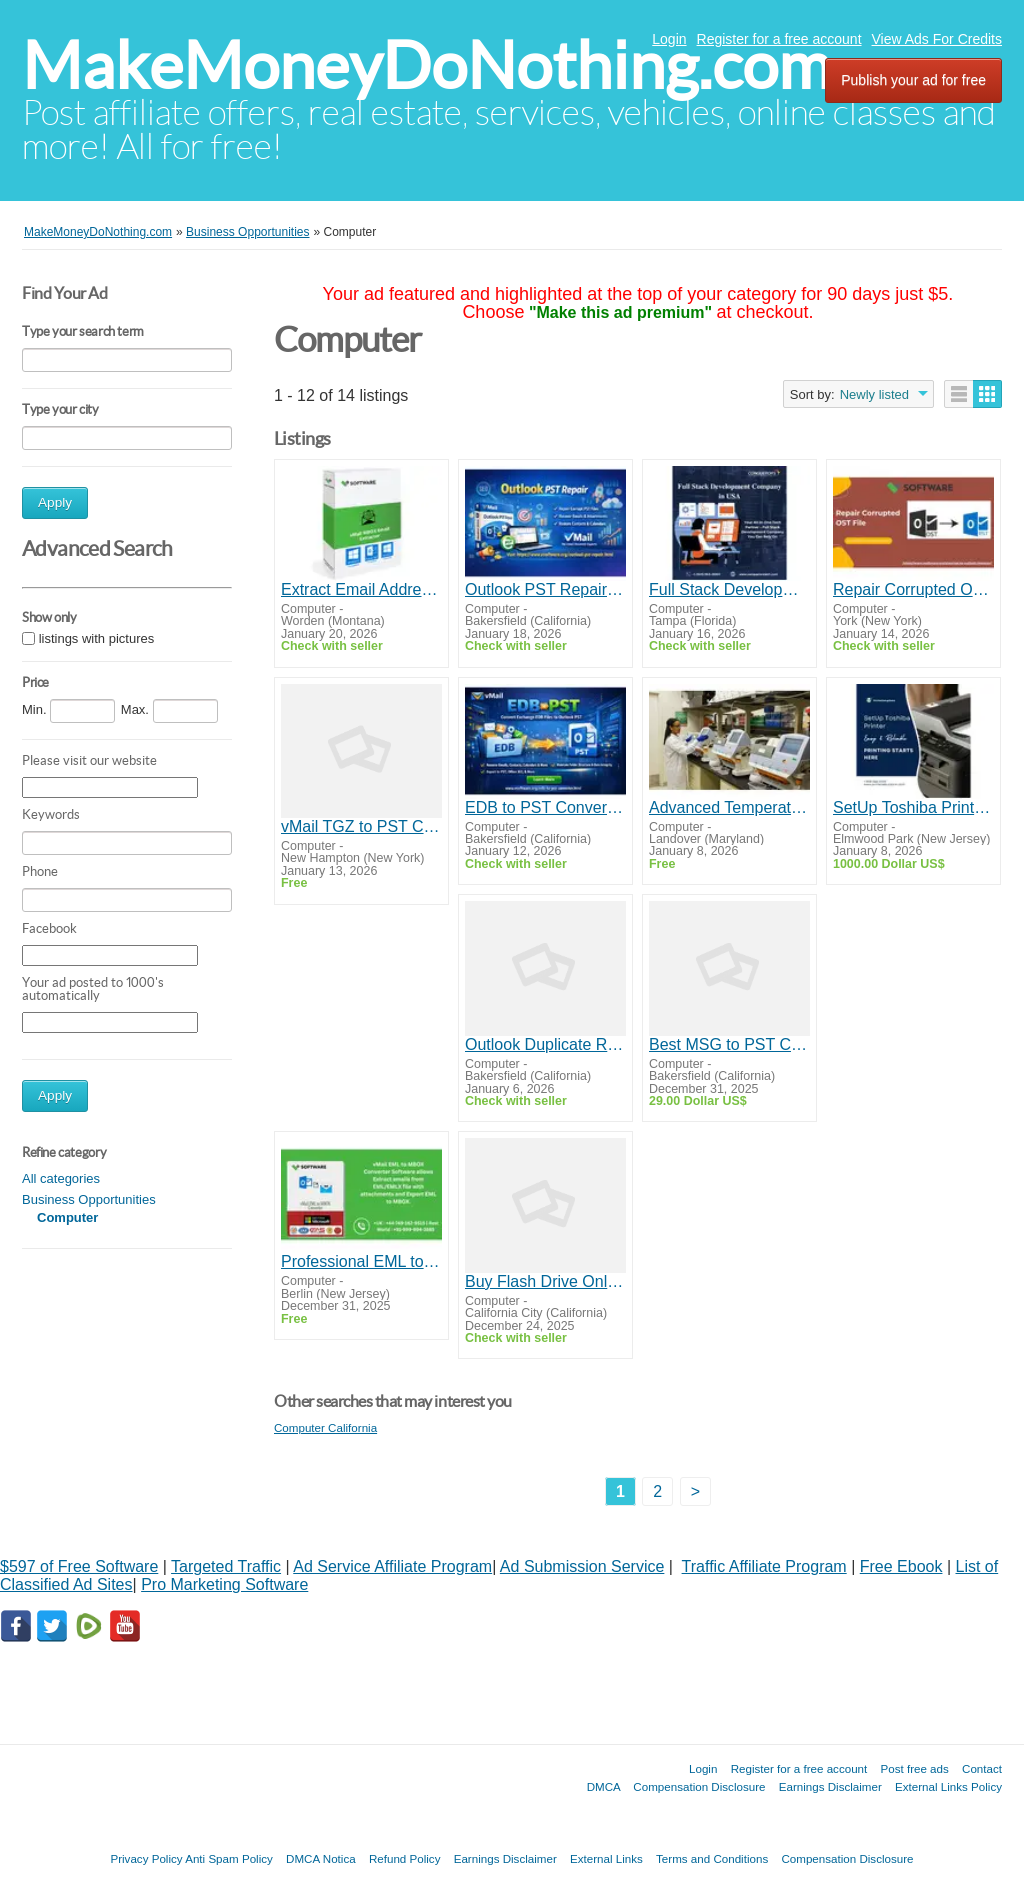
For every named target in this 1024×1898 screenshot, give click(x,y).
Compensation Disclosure (699, 1786)
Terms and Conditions (712, 1858)
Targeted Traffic (226, 1566)
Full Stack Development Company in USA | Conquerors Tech (729, 589)
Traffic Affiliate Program (764, 1566)
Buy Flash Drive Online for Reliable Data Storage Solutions (545, 1281)
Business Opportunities (89, 1199)
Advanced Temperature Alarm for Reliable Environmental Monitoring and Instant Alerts (729, 807)
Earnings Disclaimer (830, 1786)
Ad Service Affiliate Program (392, 1566)
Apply (55, 502)
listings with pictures (97, 638)
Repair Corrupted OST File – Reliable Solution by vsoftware (913, 589)
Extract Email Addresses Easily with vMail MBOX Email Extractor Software (361, 589)
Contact (982, 1768)
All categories (61, 1178)
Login (669, 39)
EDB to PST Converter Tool (545, 807)
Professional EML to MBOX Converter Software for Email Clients (361, 1261)
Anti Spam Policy (229, 1858)
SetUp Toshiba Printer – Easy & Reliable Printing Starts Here (913, 807)
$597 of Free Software (79, 1566)
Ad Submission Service (582, 1566)
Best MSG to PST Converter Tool (729, 1044)
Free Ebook (901, 1566)
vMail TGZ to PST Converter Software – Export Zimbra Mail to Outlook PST (361, 826)
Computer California (325, 1427)
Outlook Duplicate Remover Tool (545, 1044)
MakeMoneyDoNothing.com (426, 65)
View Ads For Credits (937, 39)
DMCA (604, 1786)
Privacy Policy (146, 1858)
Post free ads (914, 1768)
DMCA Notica (321, 1858)
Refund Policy (405, 1858)
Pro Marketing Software (224, 1584)
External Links (606, 1858)
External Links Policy (948, 1786)
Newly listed (874, 394)
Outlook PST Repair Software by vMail (545, 589)
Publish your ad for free (913, 80)
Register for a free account (779, 39)
